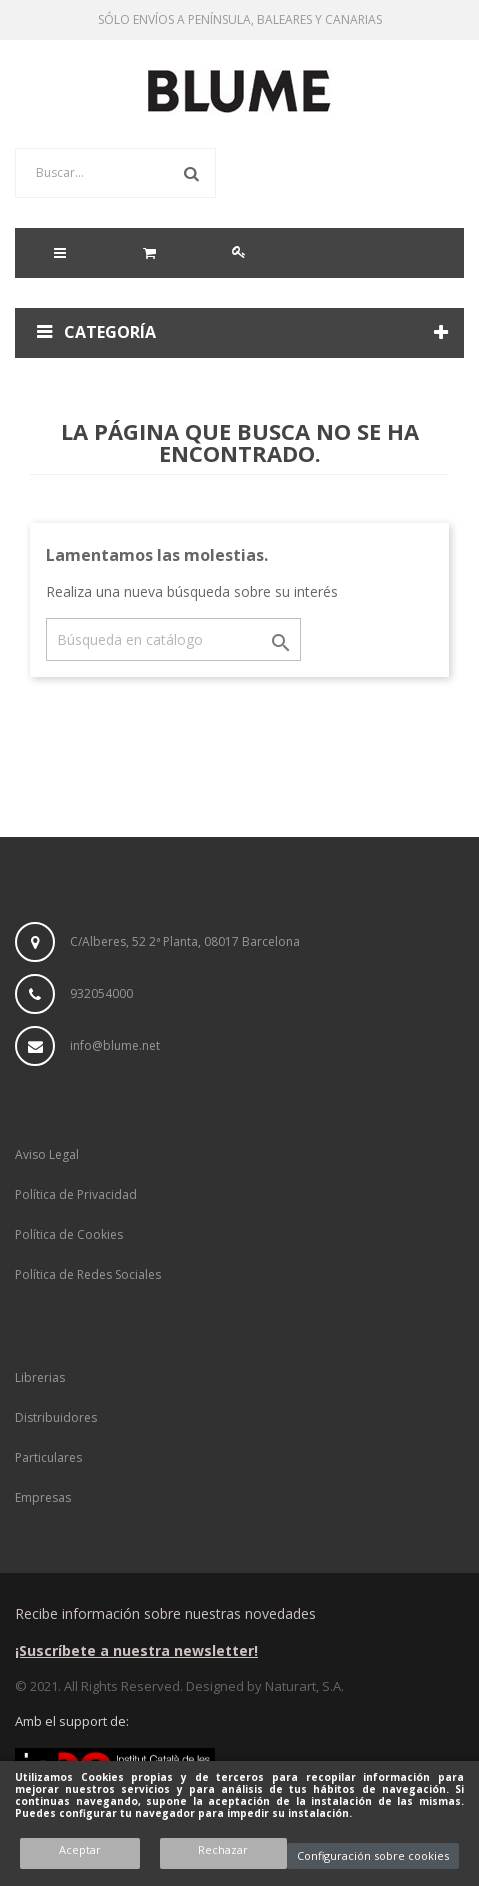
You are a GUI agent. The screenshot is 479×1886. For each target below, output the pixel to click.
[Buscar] (173, 639)
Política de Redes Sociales (88, 1274)
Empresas (43, 1497)
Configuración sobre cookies (373, 1855)
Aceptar (80, 1849)
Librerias (40, 1377)
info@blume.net (115, 1045)
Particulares (48, 1457)
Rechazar (223, 1849)
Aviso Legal (47, 1154)
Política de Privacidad (76, 1194)
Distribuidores (56, 1417)
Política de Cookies (69, 1234)
